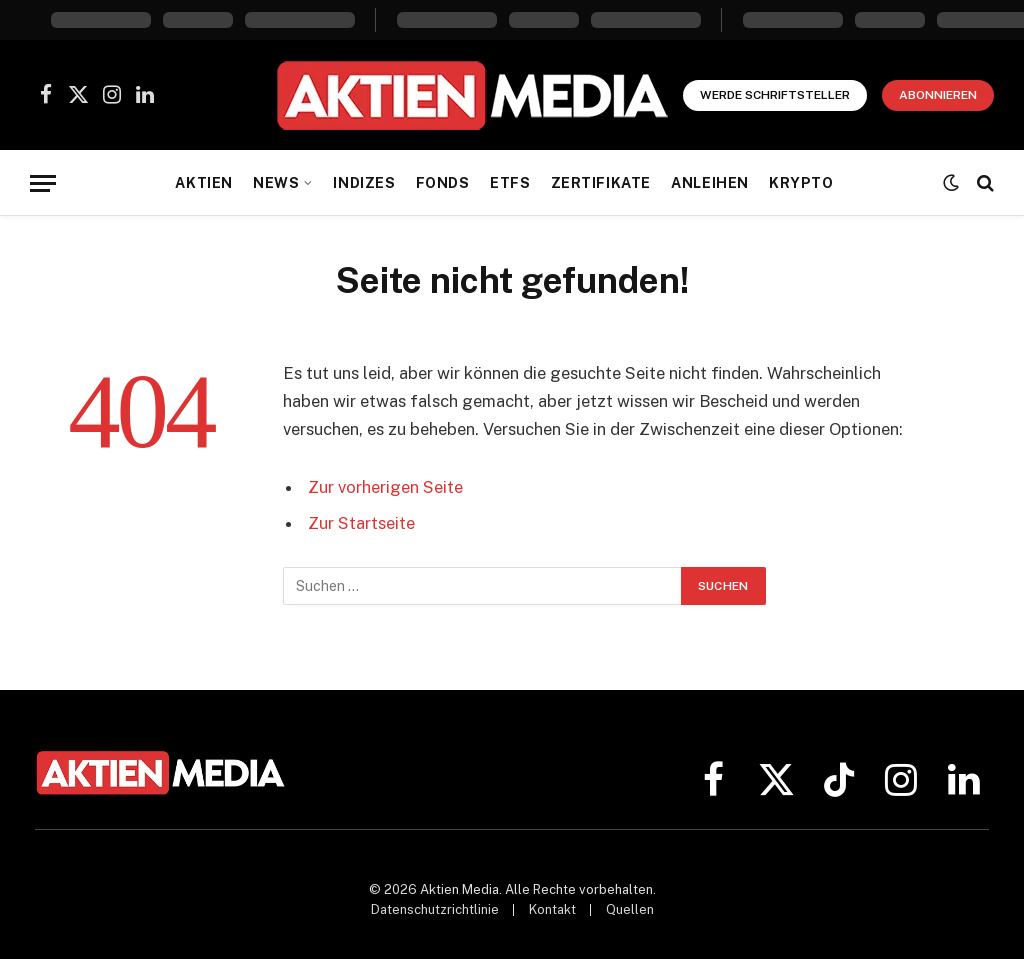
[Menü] (43, 183)
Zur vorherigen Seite (385, 487)
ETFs (510, 183)
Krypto (801, 183)
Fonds (443, 183)
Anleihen (710, 183)
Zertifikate (601, 183)
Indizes (364, 183)
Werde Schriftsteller (775, 95)
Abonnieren (938, 95)
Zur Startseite (361, 523)
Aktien (203, 183)
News (276, 183)
